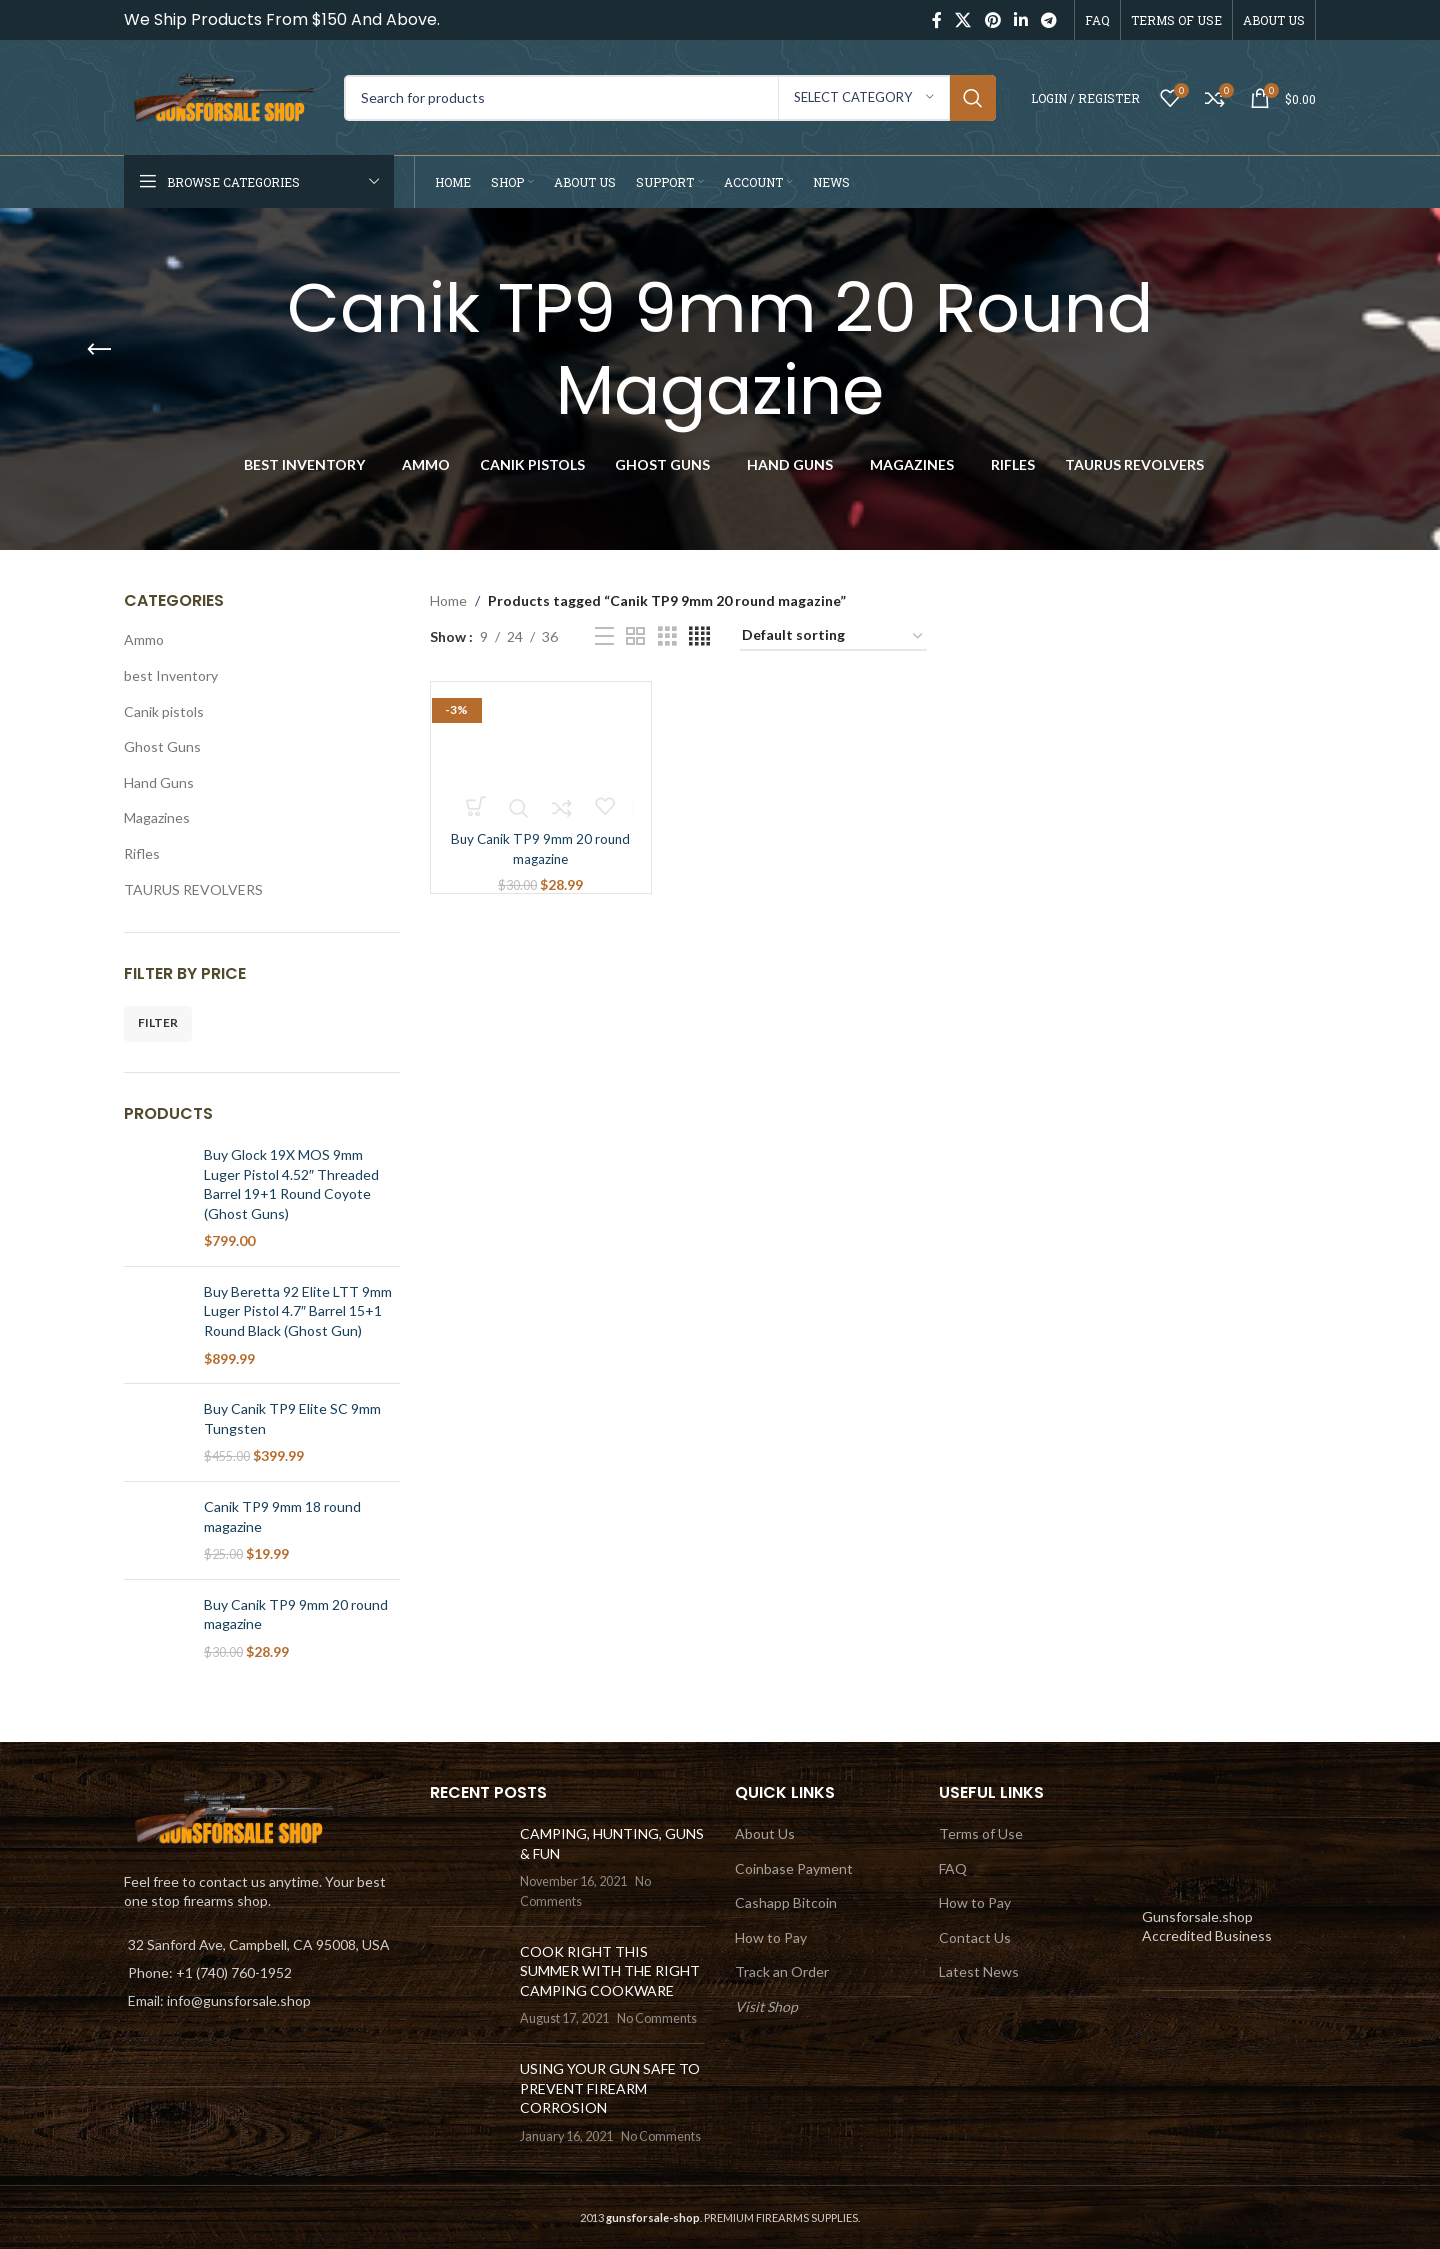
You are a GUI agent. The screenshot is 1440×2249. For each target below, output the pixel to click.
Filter (158, 1022)
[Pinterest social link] (992, 20)
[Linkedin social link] (1020, 20)
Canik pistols (164, 711)
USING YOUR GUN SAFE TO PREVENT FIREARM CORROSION (610, 2088)
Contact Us (975, 1937)
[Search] (670, 98)
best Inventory (171, 675)
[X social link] (963, 20)
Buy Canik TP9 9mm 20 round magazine (296, 1614)
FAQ (953, 1868)
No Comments (657, 2018)
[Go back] (99, 350)
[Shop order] (833, 636)
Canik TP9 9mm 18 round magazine (282, 1516)
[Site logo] (224, 95)
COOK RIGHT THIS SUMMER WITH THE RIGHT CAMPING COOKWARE (610, 1971)
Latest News (979, 1971)
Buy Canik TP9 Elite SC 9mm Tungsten (292, 1418)
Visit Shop (766, 2006)
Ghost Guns (162, 746)
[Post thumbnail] (467, 1867)
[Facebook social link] (936, 20)
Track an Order (782, 1971)
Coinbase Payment (794, 1868)
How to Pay (771, 1937)
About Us (765, 1833)
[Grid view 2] (635, 636)
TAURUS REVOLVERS (193, 889)
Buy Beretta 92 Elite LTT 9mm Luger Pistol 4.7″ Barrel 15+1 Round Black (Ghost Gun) (298, 1311)
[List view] (604, 636)
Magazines (157, 817)
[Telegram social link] (1049, 20)
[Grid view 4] (699, 636)
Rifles (142, 853)
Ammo (144, 639)
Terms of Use (981, 1833)
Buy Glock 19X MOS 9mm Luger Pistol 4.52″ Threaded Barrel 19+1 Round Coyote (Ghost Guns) (291, 1184)
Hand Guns (159, 782)
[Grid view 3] (667, 636)
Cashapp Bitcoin (786, 1902)
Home (448, 600)
